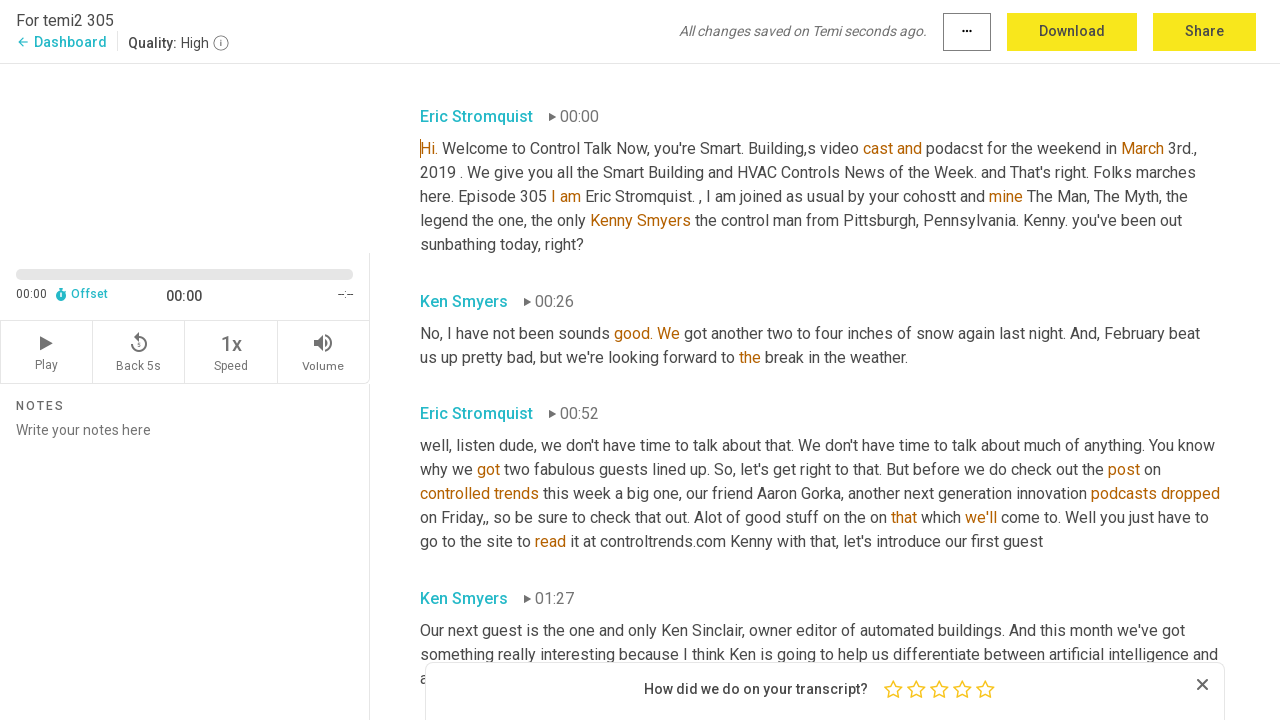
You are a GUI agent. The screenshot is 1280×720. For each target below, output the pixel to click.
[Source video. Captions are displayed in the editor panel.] (185, 156)
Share (1204, 31)
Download (1072, 31)
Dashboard (61, 42)
